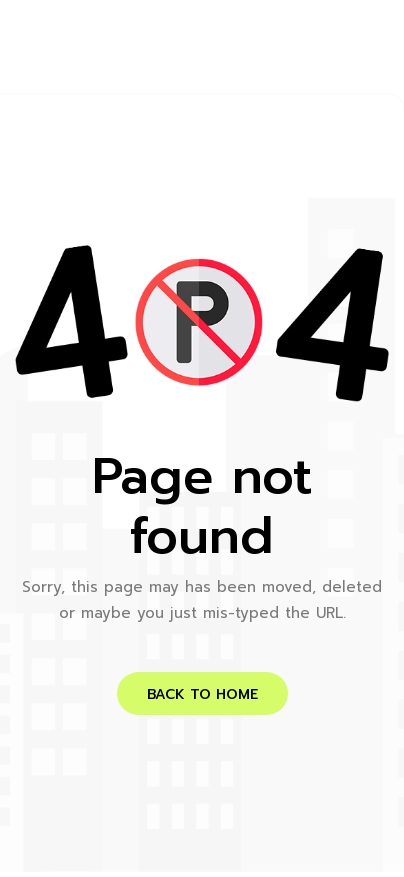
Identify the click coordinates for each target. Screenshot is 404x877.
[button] (202, 693)
